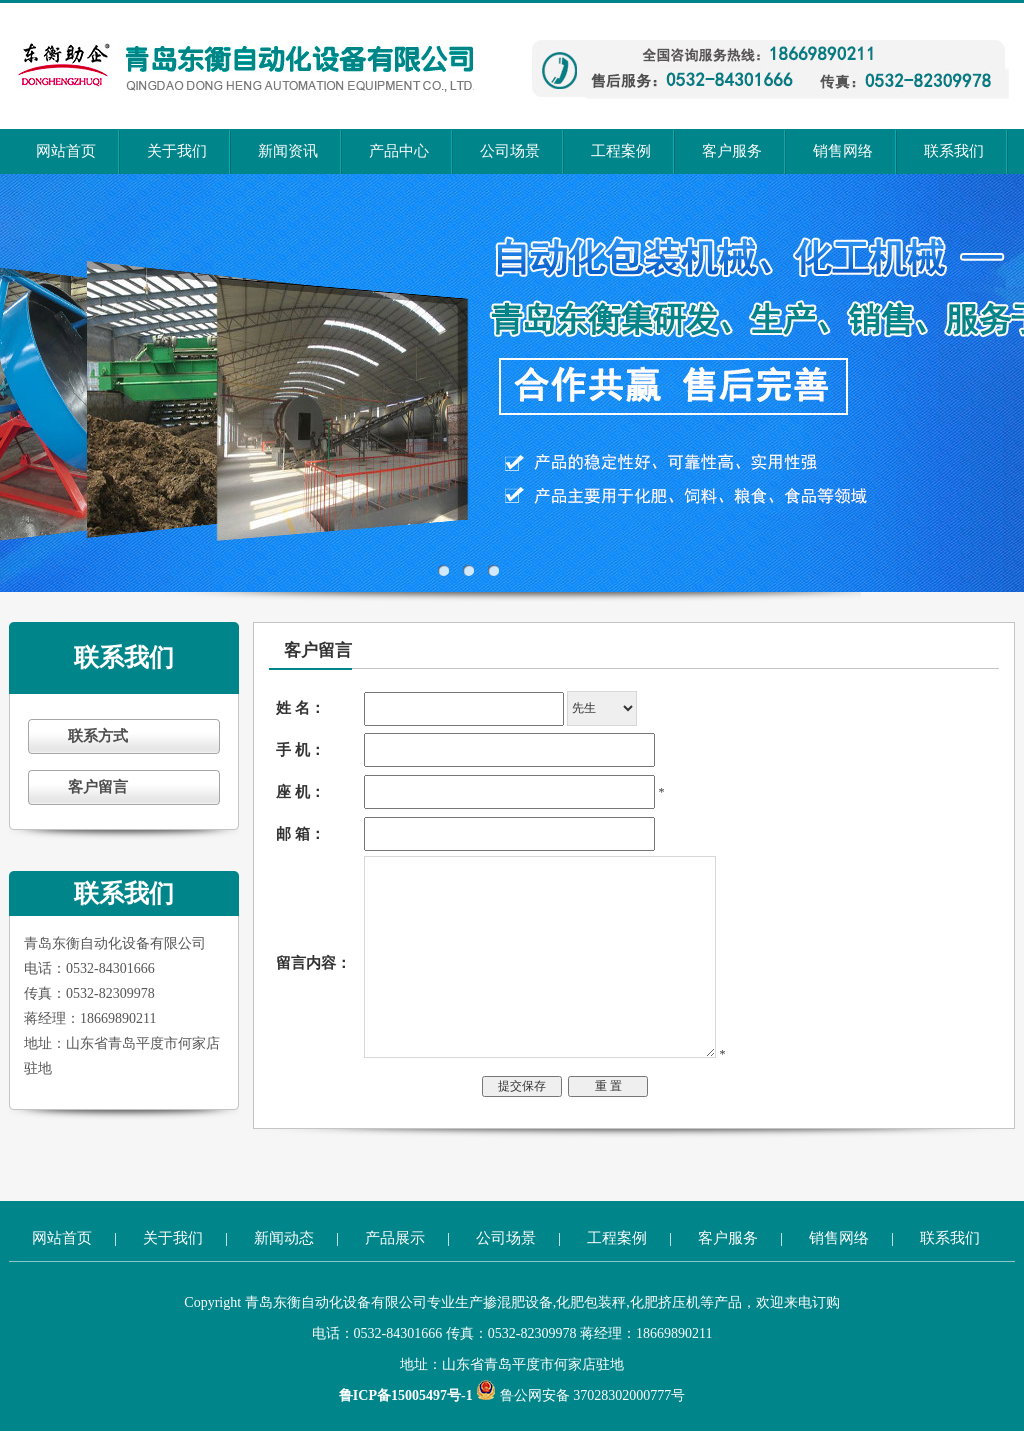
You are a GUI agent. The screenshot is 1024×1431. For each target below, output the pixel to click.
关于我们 (177, 151)
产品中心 (399, 151)
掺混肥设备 (518, 1302)
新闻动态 (284, 1238)
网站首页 (66, 151)
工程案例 (621, 151)
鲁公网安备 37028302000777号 (580, 1395)
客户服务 (732, 151)
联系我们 (954, 151)
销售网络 (843, 151)
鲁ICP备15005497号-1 (407, 1395)
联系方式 (98, 736)
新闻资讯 (288, 151)
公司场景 (510, 151)
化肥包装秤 (591, 1302)
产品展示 (395, 1238)
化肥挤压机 (665, 1302)
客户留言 (98, 787)
